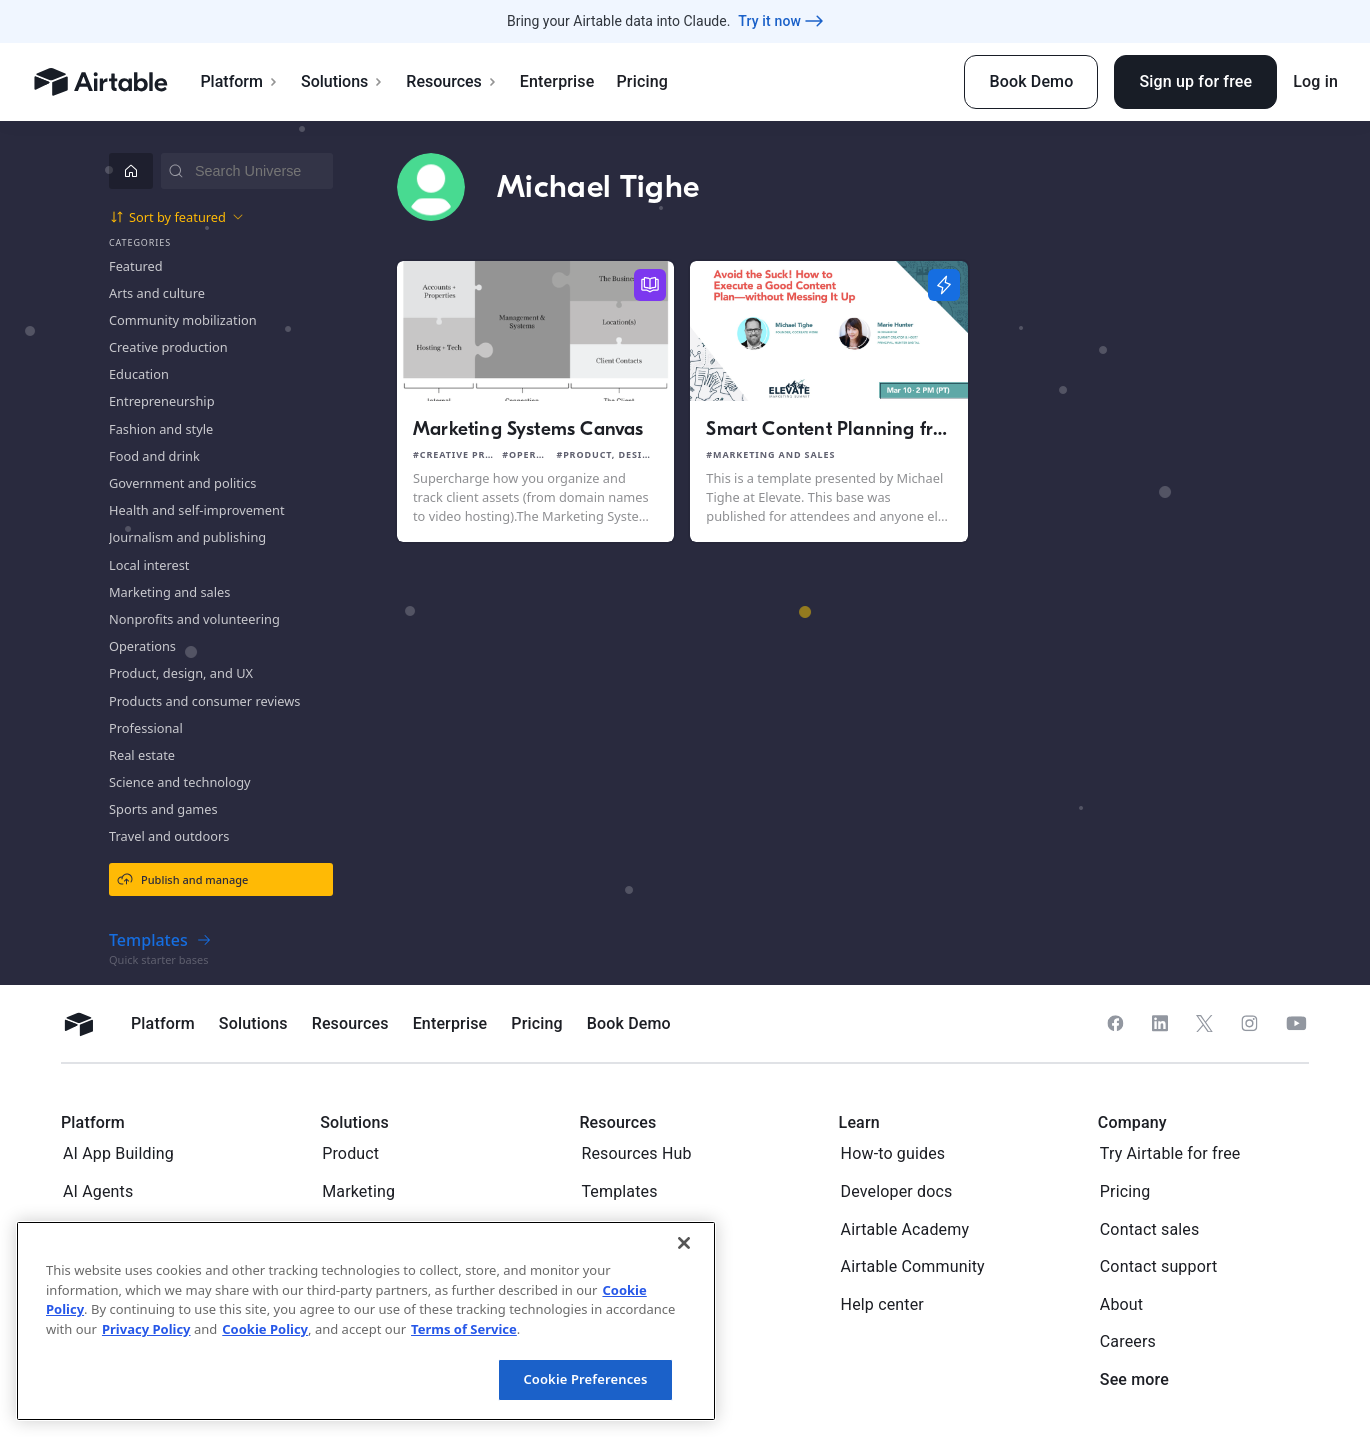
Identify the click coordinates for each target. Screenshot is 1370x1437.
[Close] (684, 1243)
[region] (366, 1321)
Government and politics (182, 483)
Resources (452, 81)
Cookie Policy (265, 1329)
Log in (1315, 81)
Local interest (149, 565)
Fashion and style (161, 429)
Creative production (168, 347)
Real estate (142, 755)
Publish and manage (182, 879)
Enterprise (557, 81)
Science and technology (180, 782)
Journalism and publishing (187, 537)
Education (139, 374)
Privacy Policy (146, 1329)
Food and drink (154, 456)
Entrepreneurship (162, 401)
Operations (142, 646)
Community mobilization (183, 320)
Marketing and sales (169, 592)
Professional (146, 728)
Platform (239, 81)
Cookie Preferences (585, 1379)
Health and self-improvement (197, 510)
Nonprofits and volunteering (194, 619)
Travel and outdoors (169, 836)
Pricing (641, 81)
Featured (136, 266)
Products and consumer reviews (204, 701)
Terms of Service (464, 1329)
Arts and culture (157, 293)
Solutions (342, 81)
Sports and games (163, 809)
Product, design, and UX (181, 673)
